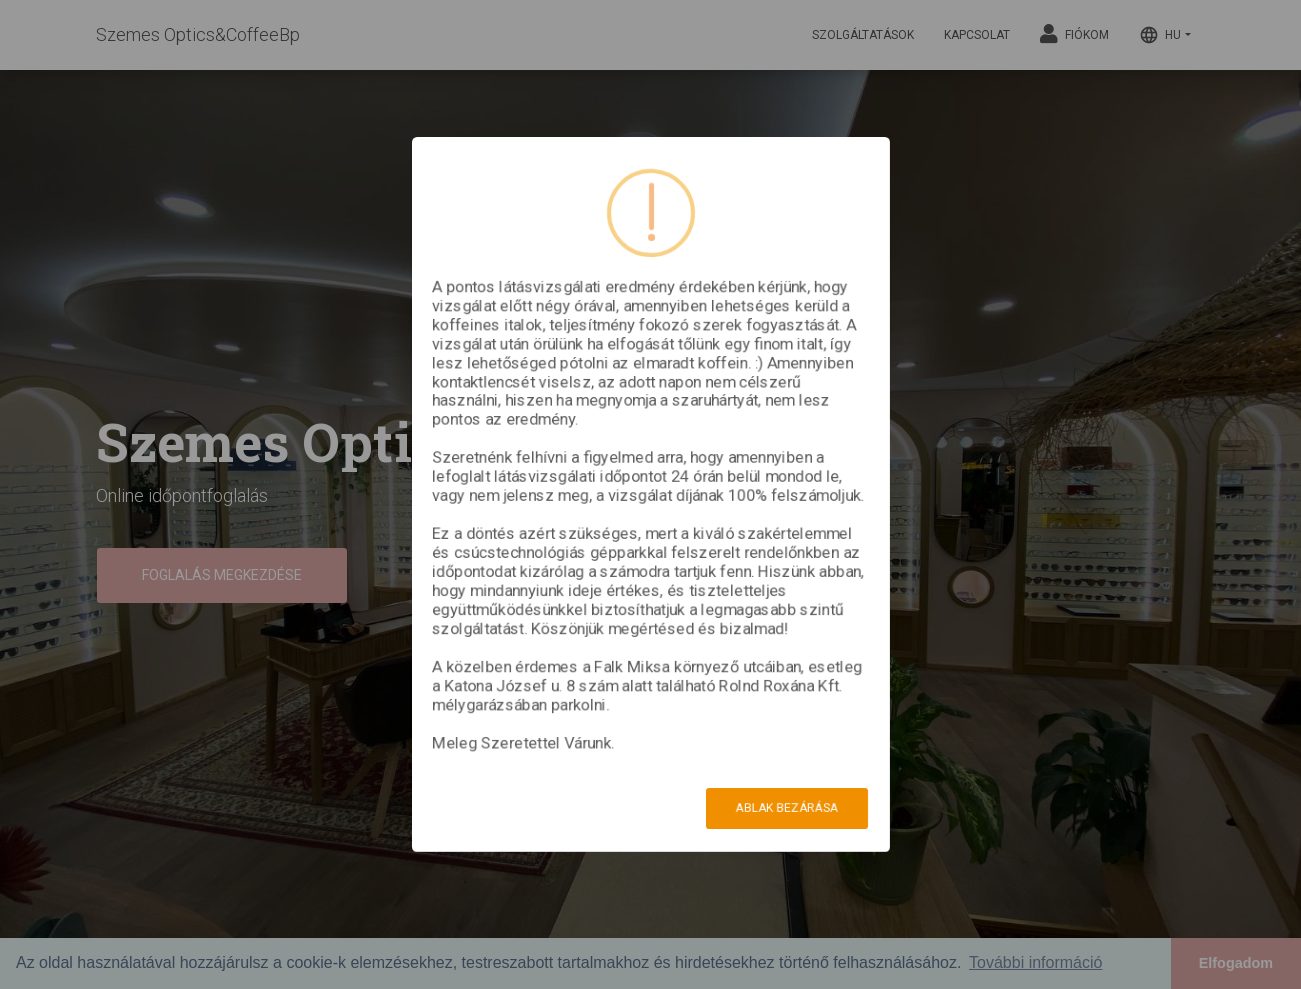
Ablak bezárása (787, 808)
